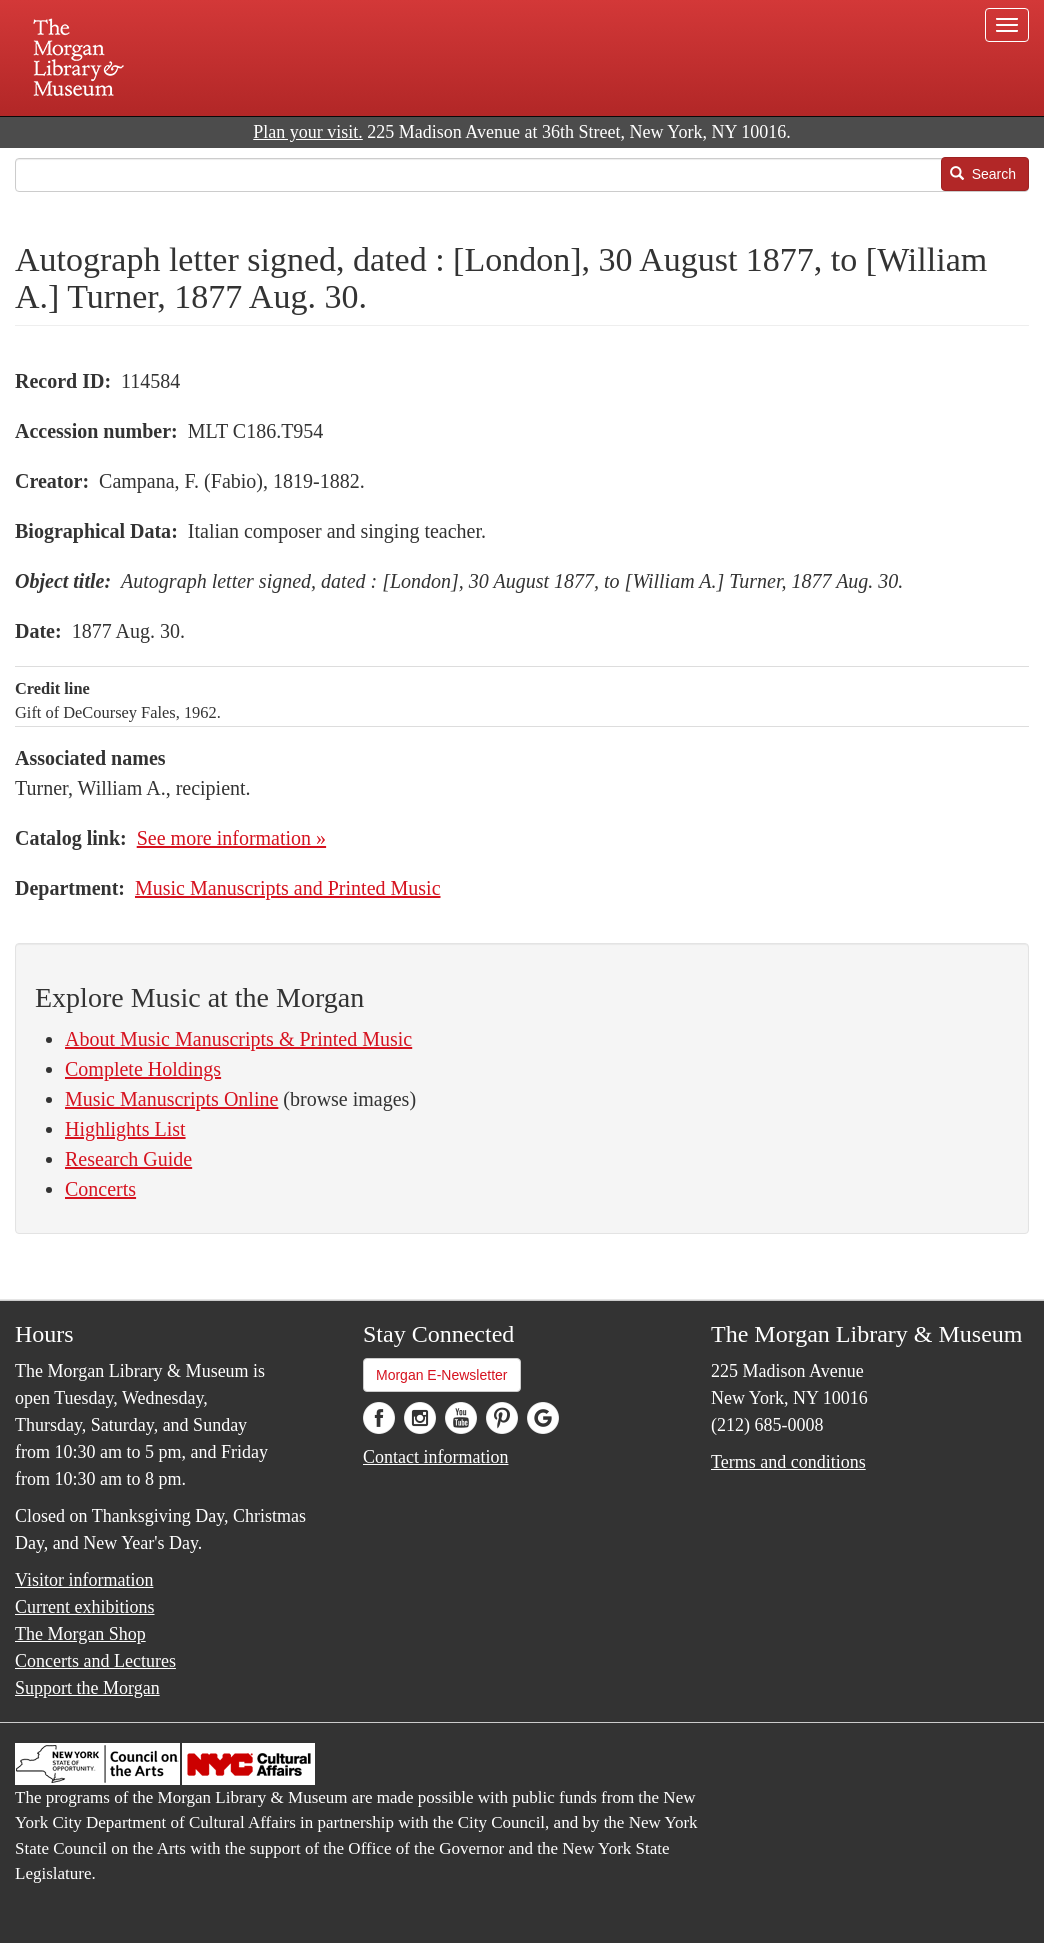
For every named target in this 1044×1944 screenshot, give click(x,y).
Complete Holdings (143, 1069)
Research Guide (128, 1159)
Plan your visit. (308, 132)
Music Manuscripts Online (171, 1099)
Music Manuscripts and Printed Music (288, 888)
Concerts (100, 1189)
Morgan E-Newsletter (442, 1375)
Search (983, 174)
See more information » (231, 838)
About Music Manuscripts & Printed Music (238, 1039)
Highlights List (125, 1129)
